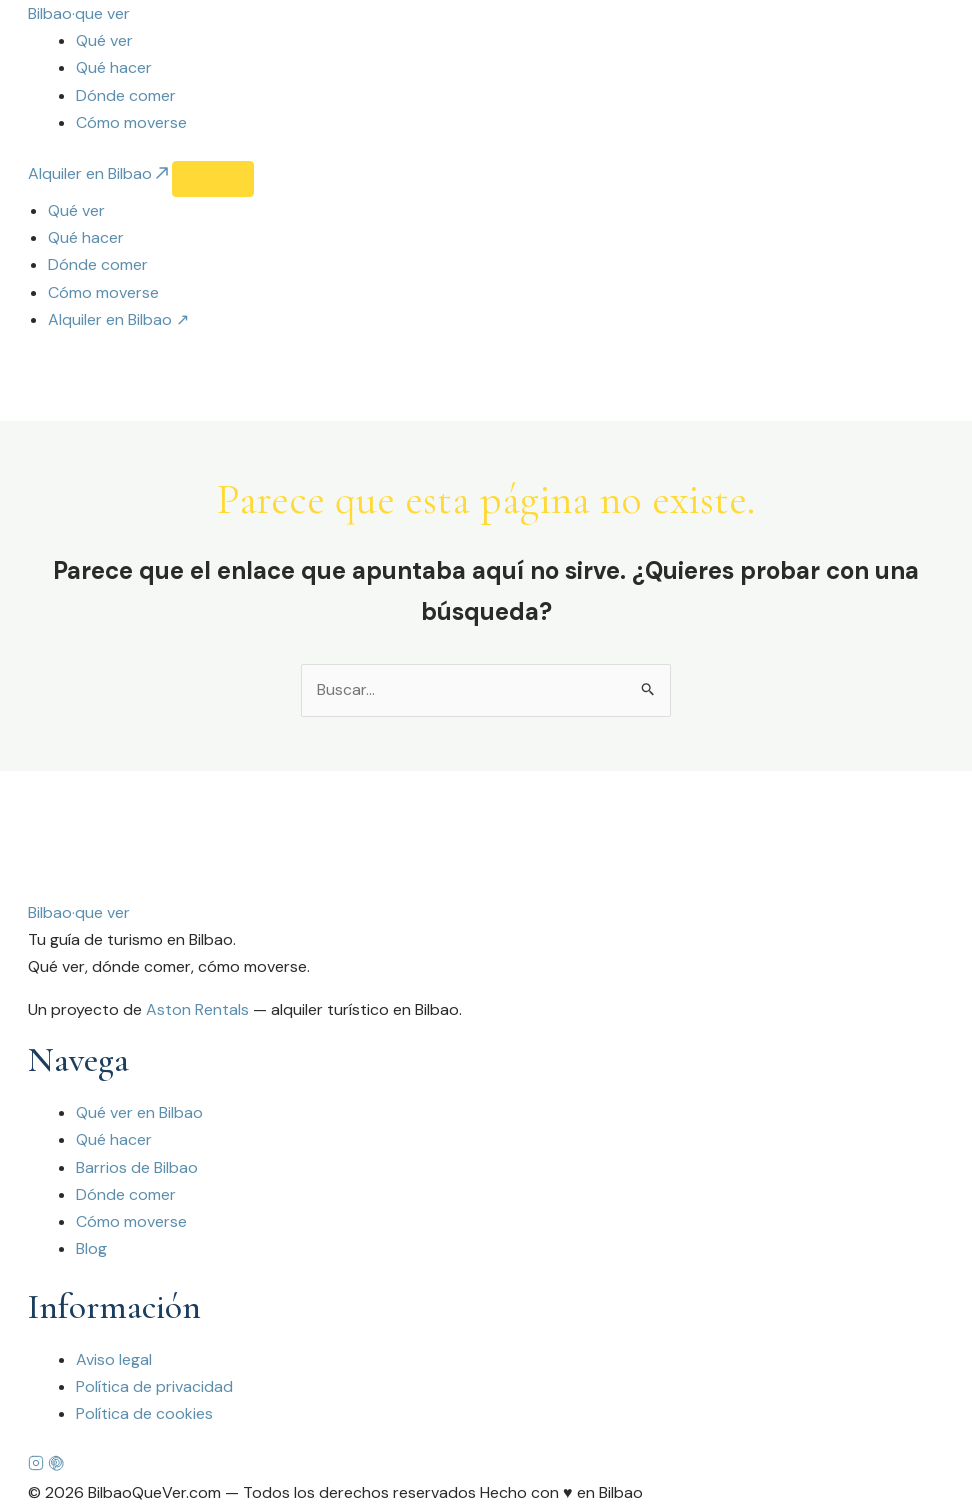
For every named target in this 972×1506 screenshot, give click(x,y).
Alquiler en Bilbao (100, 173)
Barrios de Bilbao (137, 1167)
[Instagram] (38, 1465)
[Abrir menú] (213, 179)
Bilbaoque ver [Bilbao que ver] (79, 912)
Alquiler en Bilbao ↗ (118, 319)
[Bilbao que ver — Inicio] (79, 13)
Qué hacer (114, 67)
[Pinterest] (56, 1465)
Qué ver (104, 40)
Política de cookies (144, 1414)
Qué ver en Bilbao (139, 1113)
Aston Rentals (197, 1010)
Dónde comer (126, 95)
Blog (91, 1248)
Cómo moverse (131, 122)
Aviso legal (114, 1359)
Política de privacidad (154, 1387)
